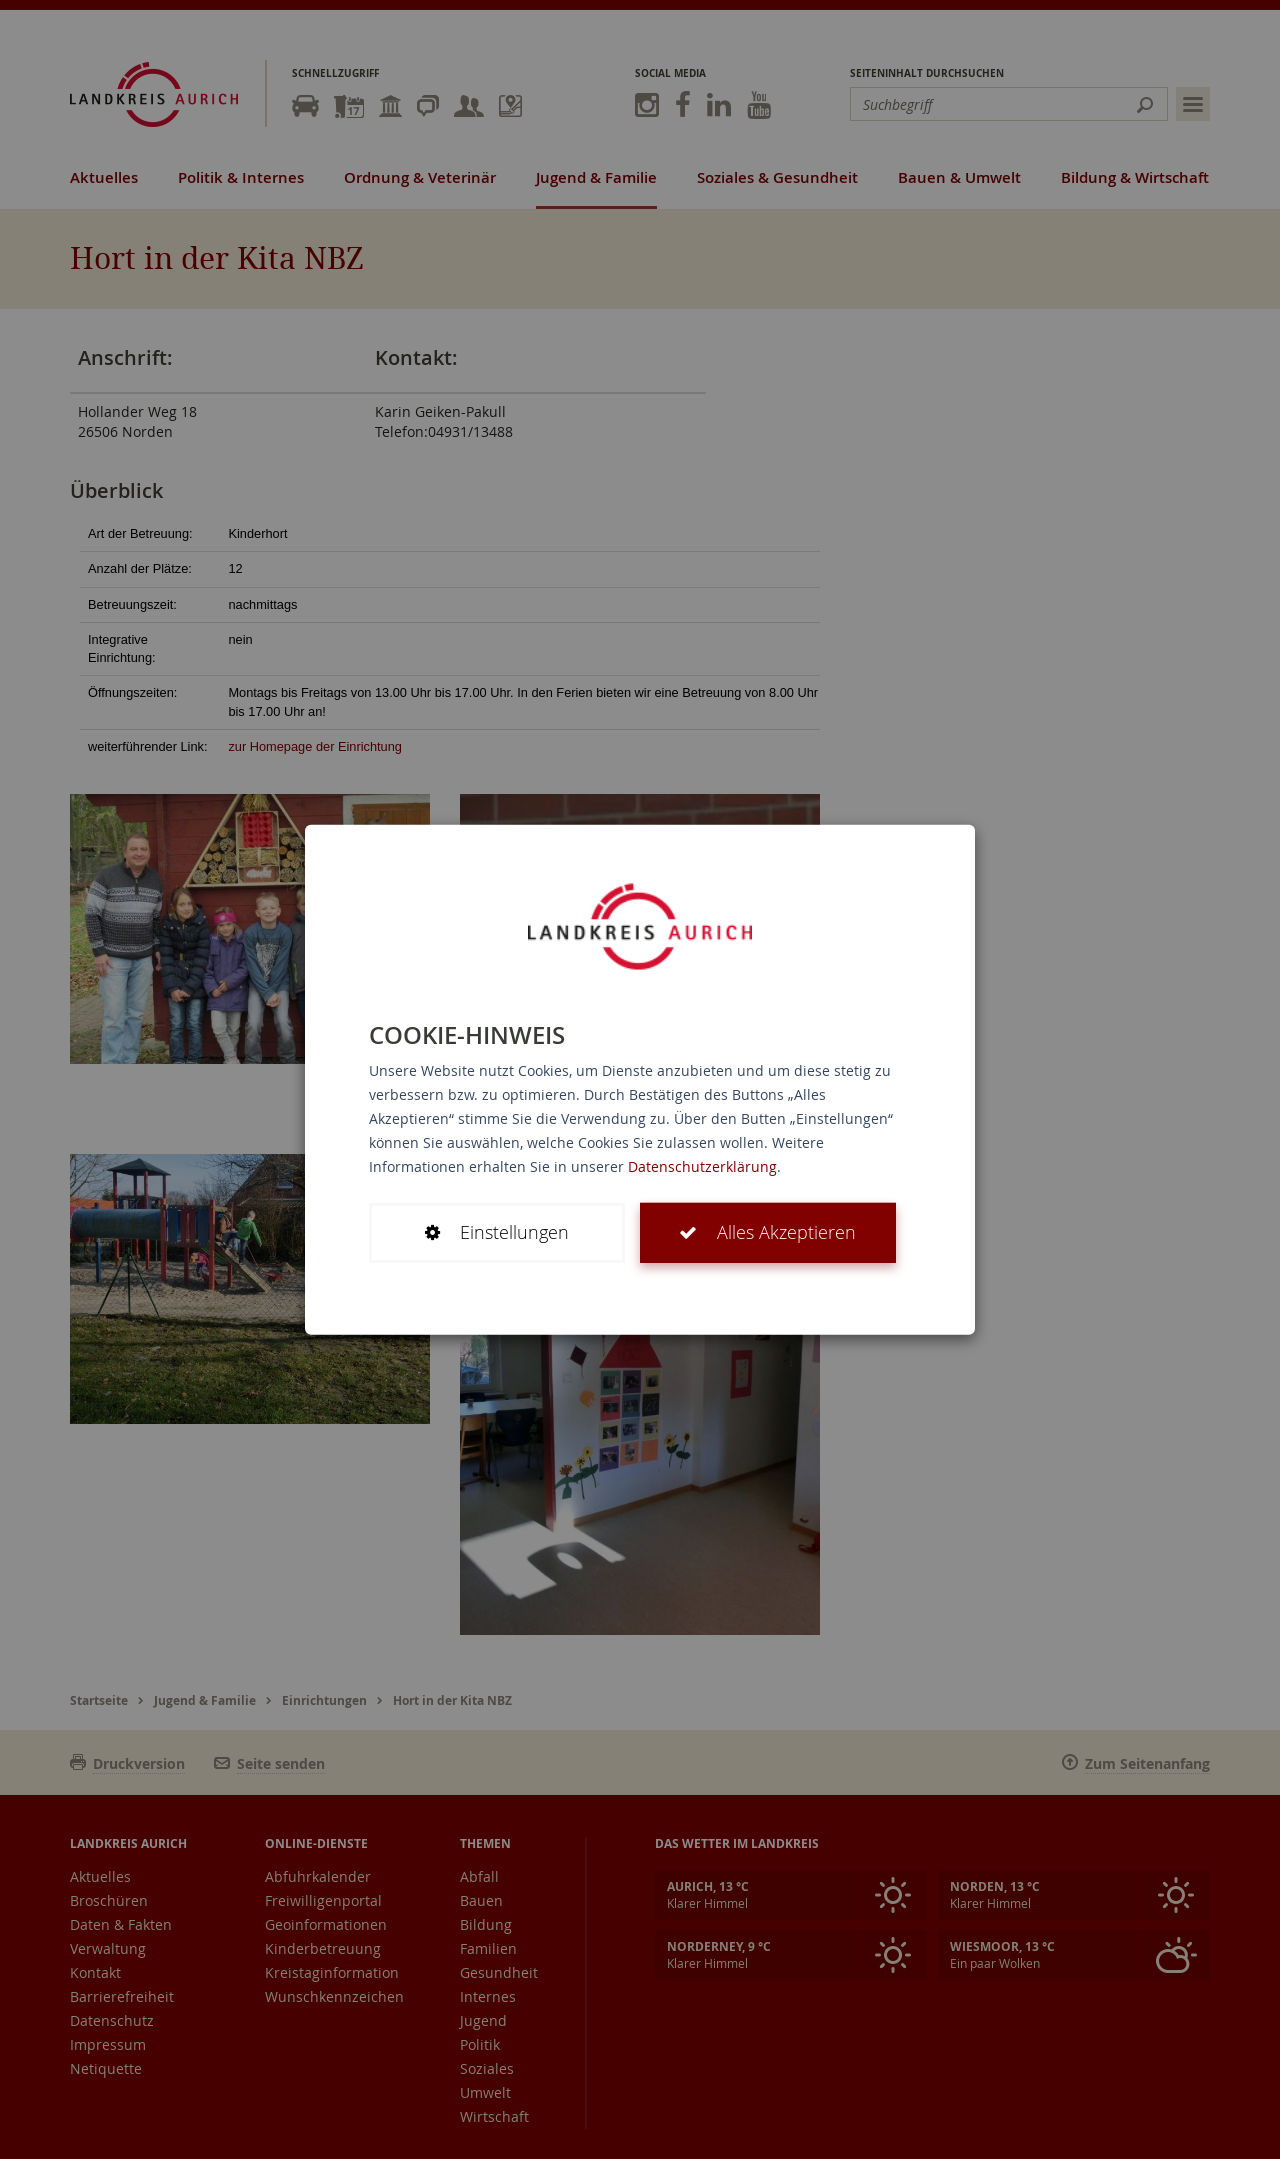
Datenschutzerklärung (702, 1166)
